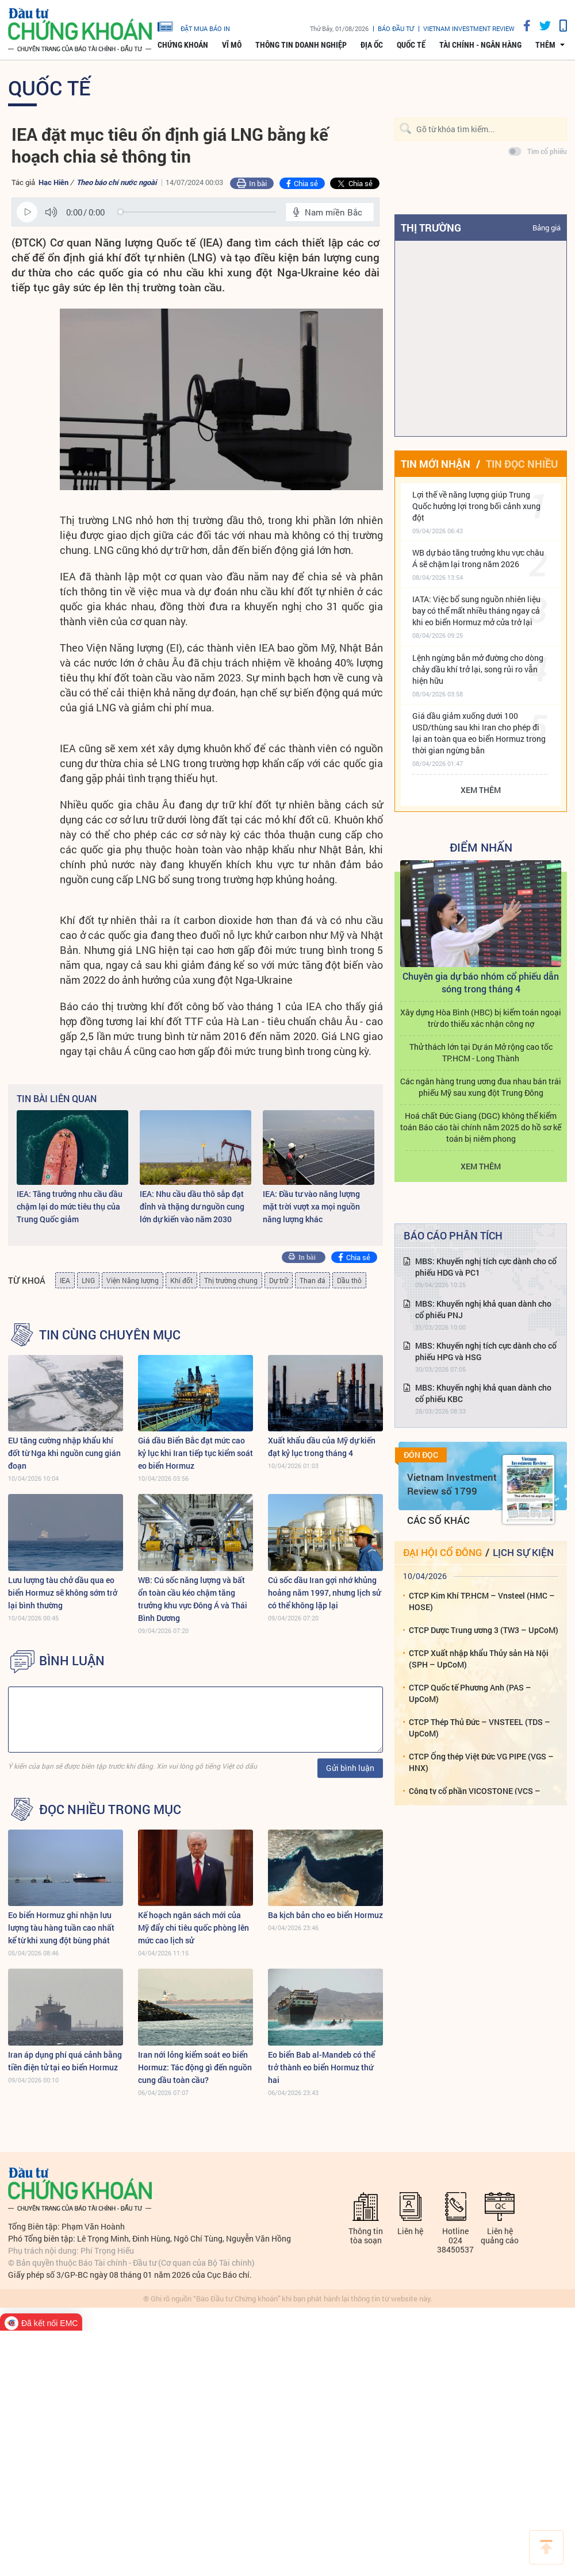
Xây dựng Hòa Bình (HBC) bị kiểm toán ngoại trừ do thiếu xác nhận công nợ (480, 1018)
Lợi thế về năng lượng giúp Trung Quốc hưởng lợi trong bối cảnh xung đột (476, 506)
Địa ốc (372, 44)
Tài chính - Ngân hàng (480, 44)
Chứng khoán (183, 44)
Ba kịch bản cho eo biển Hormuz (325, 1914)
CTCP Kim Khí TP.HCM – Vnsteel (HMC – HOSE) (482, 1601)
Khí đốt (181, 1280)
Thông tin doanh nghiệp (301, 44)
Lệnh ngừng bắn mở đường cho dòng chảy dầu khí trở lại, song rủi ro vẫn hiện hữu (477, 669)
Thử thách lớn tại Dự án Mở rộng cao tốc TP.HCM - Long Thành (481, 1052)
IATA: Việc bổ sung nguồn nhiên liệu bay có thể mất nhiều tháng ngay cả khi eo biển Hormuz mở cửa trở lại (476, 610)
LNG (88, 1280)
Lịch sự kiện (523, 1552)
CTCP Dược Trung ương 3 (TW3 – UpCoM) (483, 1629)
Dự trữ (278, 1280)
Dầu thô (349, 1280)
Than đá (312, 1280)
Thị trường (431, 227)
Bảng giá (546, 227)
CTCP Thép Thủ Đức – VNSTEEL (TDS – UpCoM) (479, 1727)
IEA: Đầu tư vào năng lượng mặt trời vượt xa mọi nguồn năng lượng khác (311, 1206)
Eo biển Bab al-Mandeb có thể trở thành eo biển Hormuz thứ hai (321, 2067)
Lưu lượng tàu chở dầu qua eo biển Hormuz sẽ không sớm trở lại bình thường (62, 1592)
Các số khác (438, 1520)
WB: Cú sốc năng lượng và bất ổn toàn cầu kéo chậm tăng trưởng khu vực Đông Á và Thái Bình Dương (192, 1598)
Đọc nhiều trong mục (110, 1809)
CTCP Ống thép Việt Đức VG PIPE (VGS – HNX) (481, 1762)
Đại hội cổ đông (442, 1552)
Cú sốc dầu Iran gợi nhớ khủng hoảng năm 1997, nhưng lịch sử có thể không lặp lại (324, 1592)
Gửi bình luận (350, 1767)
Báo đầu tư (396, 28)
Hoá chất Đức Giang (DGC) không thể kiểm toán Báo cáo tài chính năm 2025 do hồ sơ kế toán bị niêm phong (480, 1127)
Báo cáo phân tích (453, 1235)
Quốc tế (411, 44)
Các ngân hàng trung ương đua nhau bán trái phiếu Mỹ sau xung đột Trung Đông (480, 1087)
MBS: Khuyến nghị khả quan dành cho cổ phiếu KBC (483, 1393)
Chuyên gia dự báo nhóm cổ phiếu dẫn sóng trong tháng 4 (480, 982)
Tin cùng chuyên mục (110, 1334)
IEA (65, 1280)
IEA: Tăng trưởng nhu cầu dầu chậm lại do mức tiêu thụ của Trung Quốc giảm (69, 1206)
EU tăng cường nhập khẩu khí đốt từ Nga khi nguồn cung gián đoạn (64, 1453)
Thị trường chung (231, 1280)
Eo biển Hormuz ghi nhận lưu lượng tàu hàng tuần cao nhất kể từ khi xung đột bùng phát (61, 1927)
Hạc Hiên (53, 182)
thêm (545, 44)
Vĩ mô (231, 44)
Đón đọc (421, 1455)
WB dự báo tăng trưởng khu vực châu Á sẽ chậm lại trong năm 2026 (478, 558)
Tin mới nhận (435, 464)
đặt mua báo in (194, 26)
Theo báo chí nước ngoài (116, 182)
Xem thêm (481, 789)
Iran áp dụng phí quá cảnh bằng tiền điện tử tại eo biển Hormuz (65, 2061)
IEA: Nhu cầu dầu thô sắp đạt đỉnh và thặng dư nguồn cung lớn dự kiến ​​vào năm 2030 (192, 1206)
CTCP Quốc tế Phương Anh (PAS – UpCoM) (470, 1693)
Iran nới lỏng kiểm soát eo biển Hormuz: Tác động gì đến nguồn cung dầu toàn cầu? (195, 2067)
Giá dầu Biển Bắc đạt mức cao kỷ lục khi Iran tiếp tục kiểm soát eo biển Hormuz (195, 1453)
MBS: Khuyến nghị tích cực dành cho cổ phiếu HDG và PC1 (486, 1267)
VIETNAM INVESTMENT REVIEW (469, 28)
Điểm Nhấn (481, 847)
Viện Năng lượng (132, 1280)
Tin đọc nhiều (522, 464)
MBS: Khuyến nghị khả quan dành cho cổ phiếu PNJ (483, 1309)
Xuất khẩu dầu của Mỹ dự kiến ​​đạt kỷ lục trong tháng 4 (322, 1446)
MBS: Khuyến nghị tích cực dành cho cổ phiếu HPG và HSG (486, 1351)
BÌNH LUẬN (72, 1660)
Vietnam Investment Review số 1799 (452, 1483)
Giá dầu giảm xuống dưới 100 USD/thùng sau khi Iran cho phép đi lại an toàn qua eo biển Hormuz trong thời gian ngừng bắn (479, 733)
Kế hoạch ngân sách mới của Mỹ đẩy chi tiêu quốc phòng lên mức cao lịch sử (193, 1927)
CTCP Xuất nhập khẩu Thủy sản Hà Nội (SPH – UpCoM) (479, 1658)
